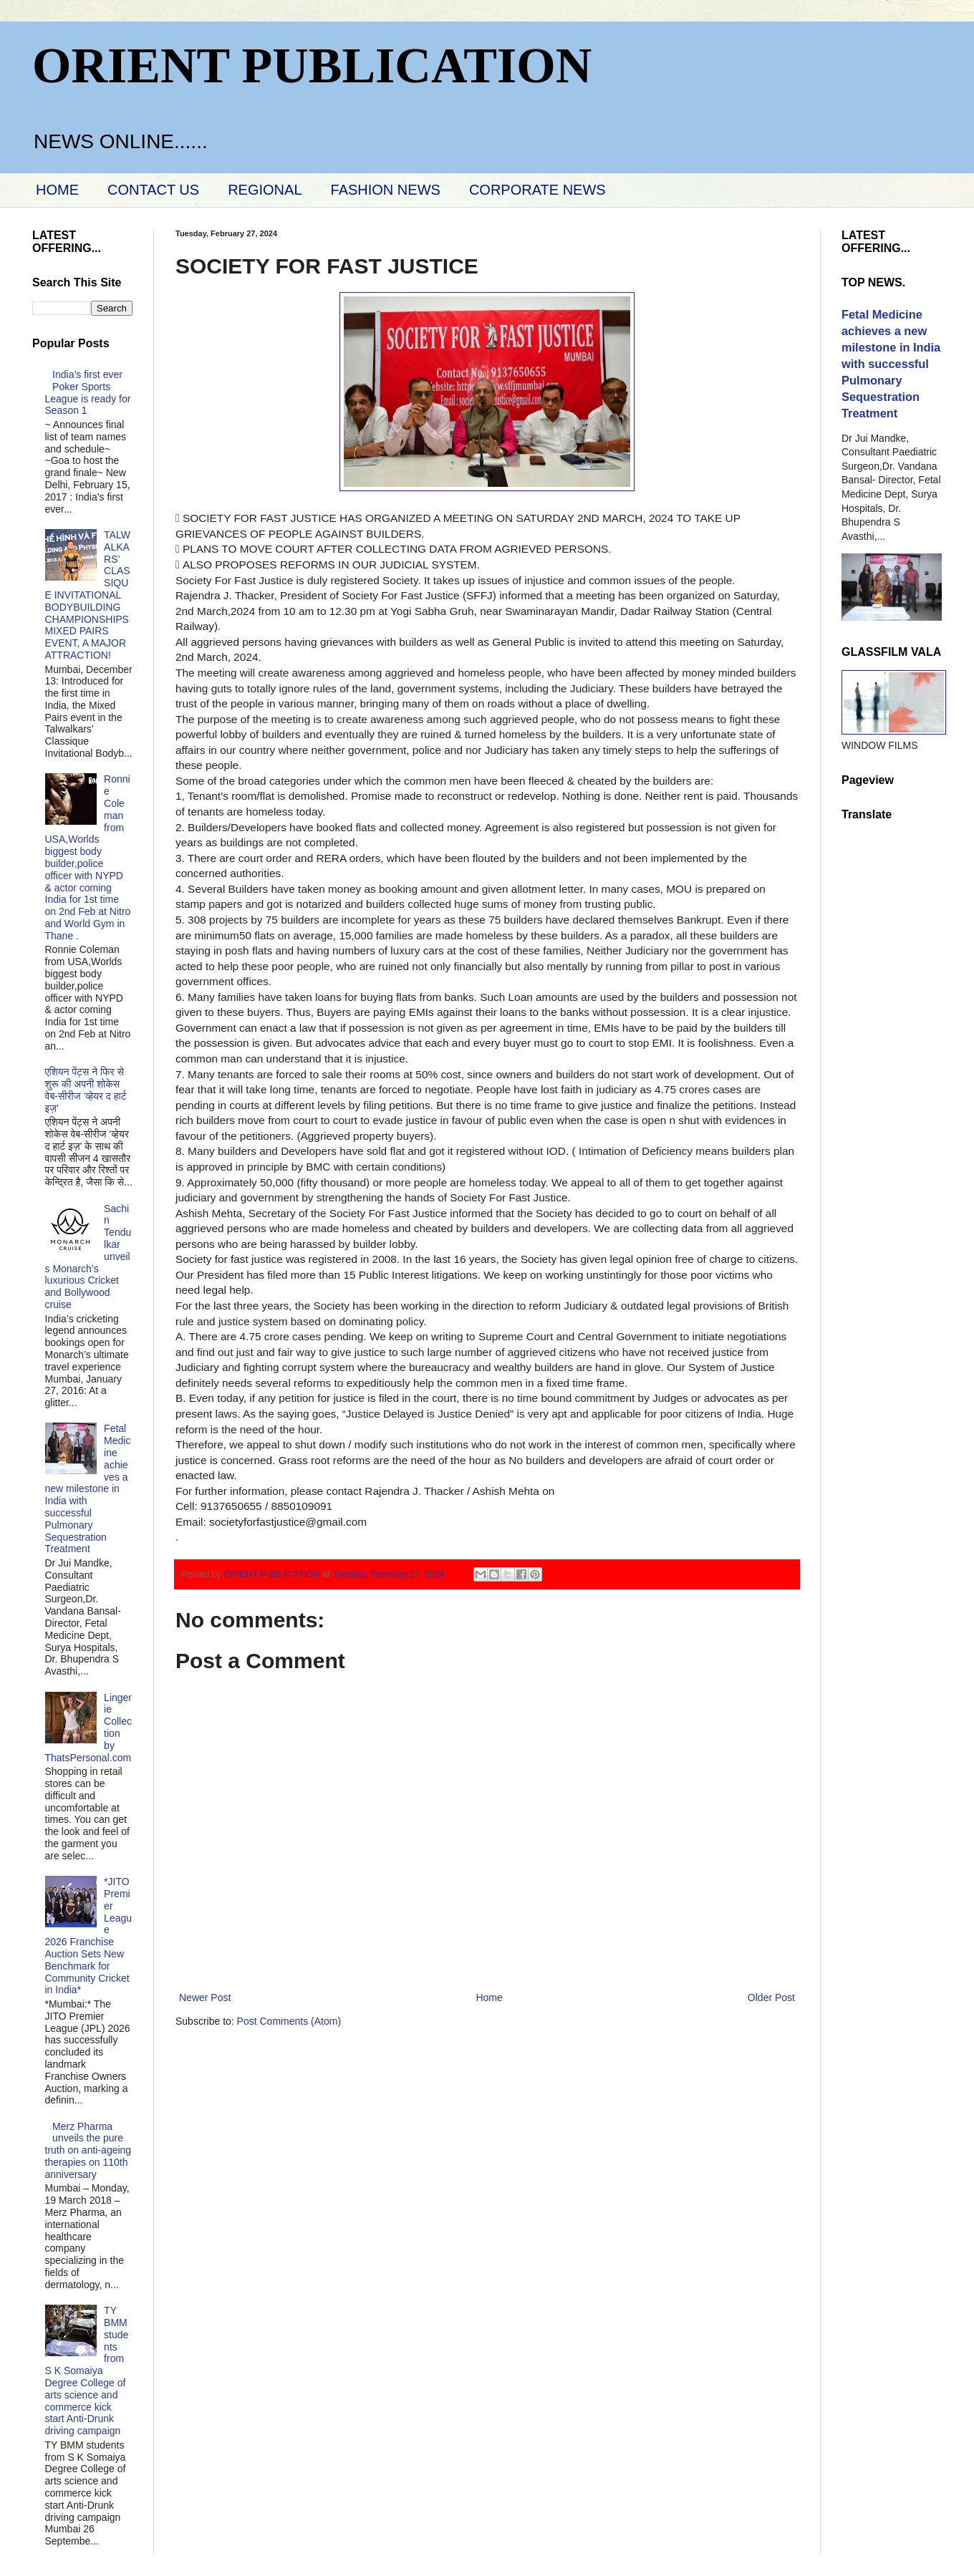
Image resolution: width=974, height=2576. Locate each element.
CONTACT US (153, 190)
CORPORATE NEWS (537, 190)
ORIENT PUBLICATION (312, 65)
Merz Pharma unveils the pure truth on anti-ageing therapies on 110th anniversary (88, 2150)
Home (489, 1997)
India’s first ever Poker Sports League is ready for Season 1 (88, 392)
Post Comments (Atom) (289, 2021)
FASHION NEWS (385, 190)
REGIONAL (265, 190)
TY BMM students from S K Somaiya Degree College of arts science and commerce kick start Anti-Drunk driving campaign (87, 2370)
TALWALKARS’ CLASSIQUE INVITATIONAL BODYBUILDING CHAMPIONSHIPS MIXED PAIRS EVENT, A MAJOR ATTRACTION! (87, 595)
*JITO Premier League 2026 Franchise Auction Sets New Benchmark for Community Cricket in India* (88, 1935)
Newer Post (205, 1997)
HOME (57, 190)
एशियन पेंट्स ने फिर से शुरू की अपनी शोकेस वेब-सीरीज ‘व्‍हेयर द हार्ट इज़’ (86, 1089)
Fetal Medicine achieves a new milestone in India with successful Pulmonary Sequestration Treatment (88, 1488)
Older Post (771, 1997)
